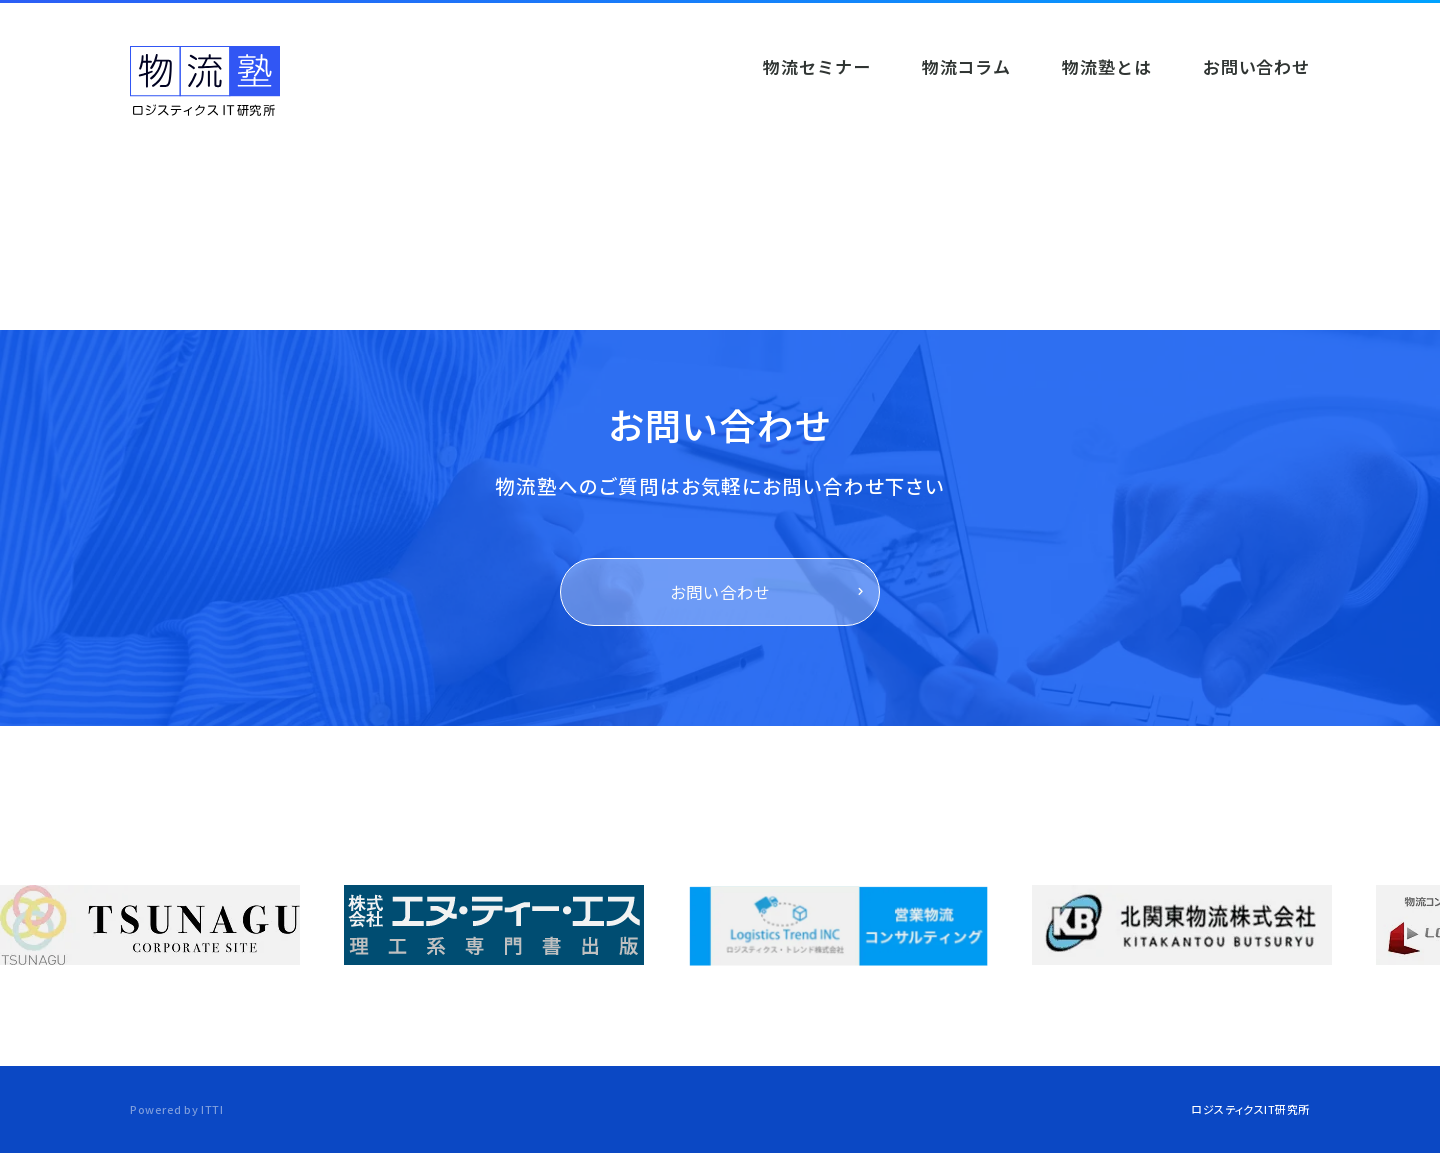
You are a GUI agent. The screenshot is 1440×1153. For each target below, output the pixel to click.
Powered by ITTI (176, 1109)
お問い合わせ (720, 592)
